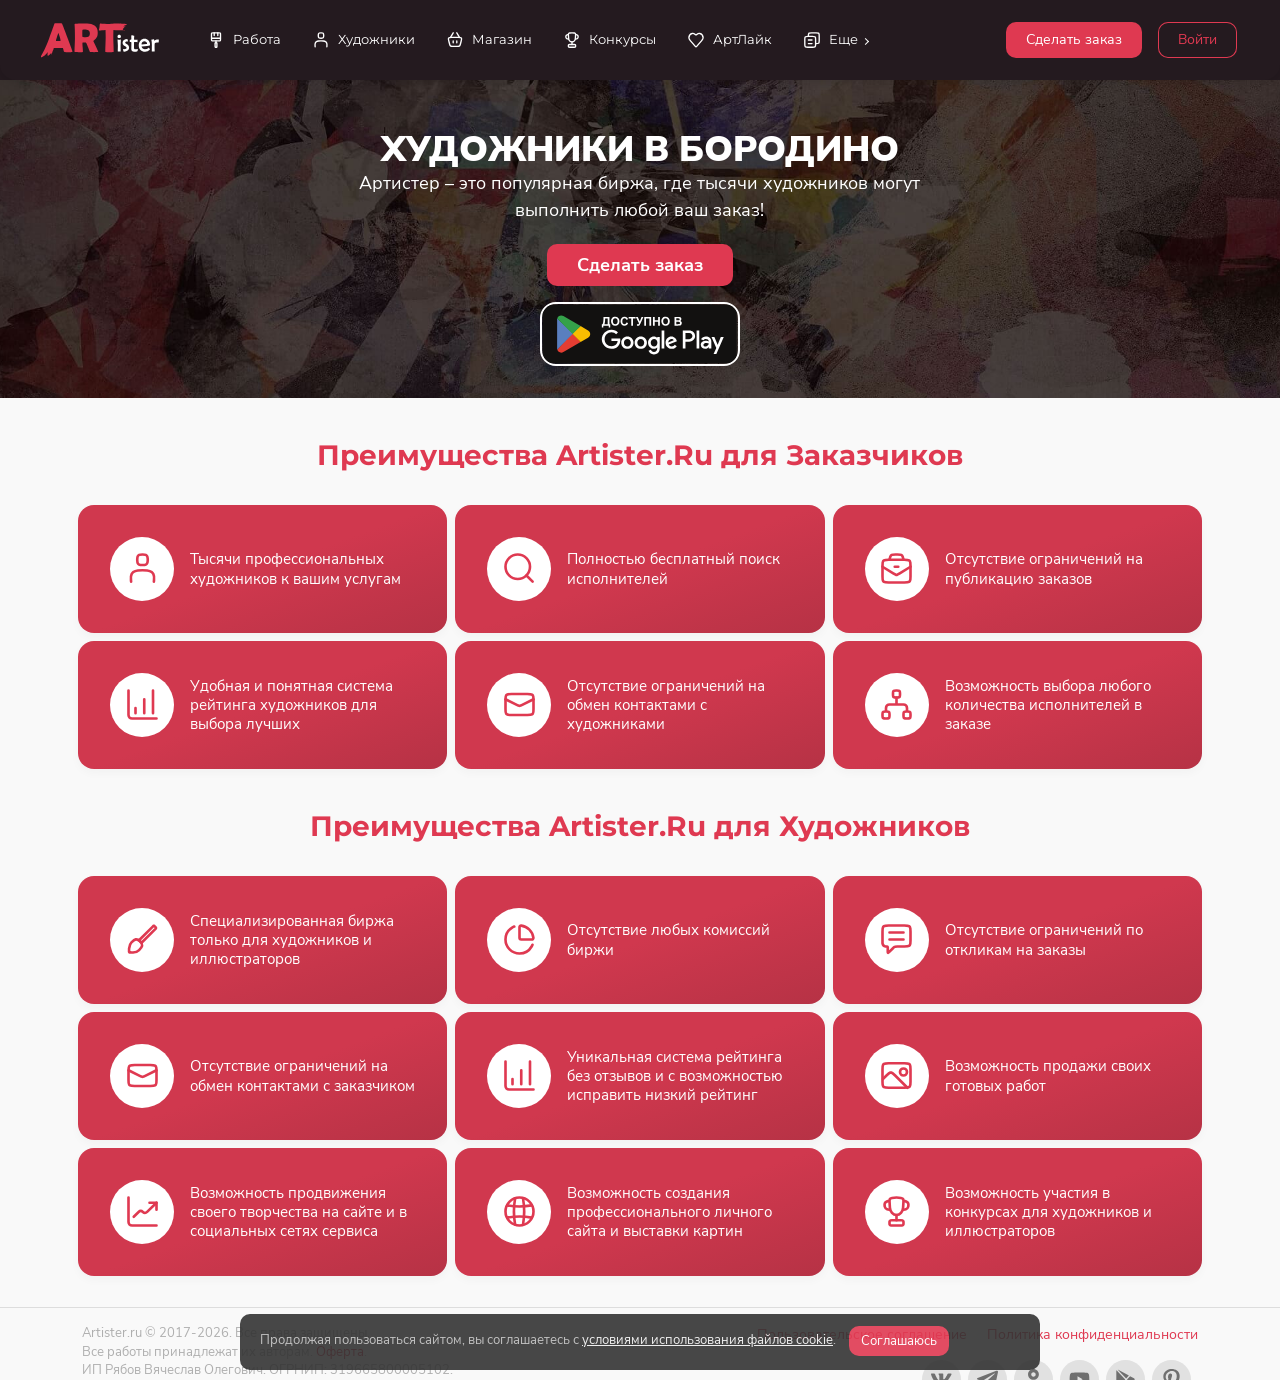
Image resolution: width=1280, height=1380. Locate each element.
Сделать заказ (1074, 39)
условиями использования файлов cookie (707, 1340)
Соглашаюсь (899, 1341)
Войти (1197, 39)
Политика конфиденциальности (1092, 1334)
